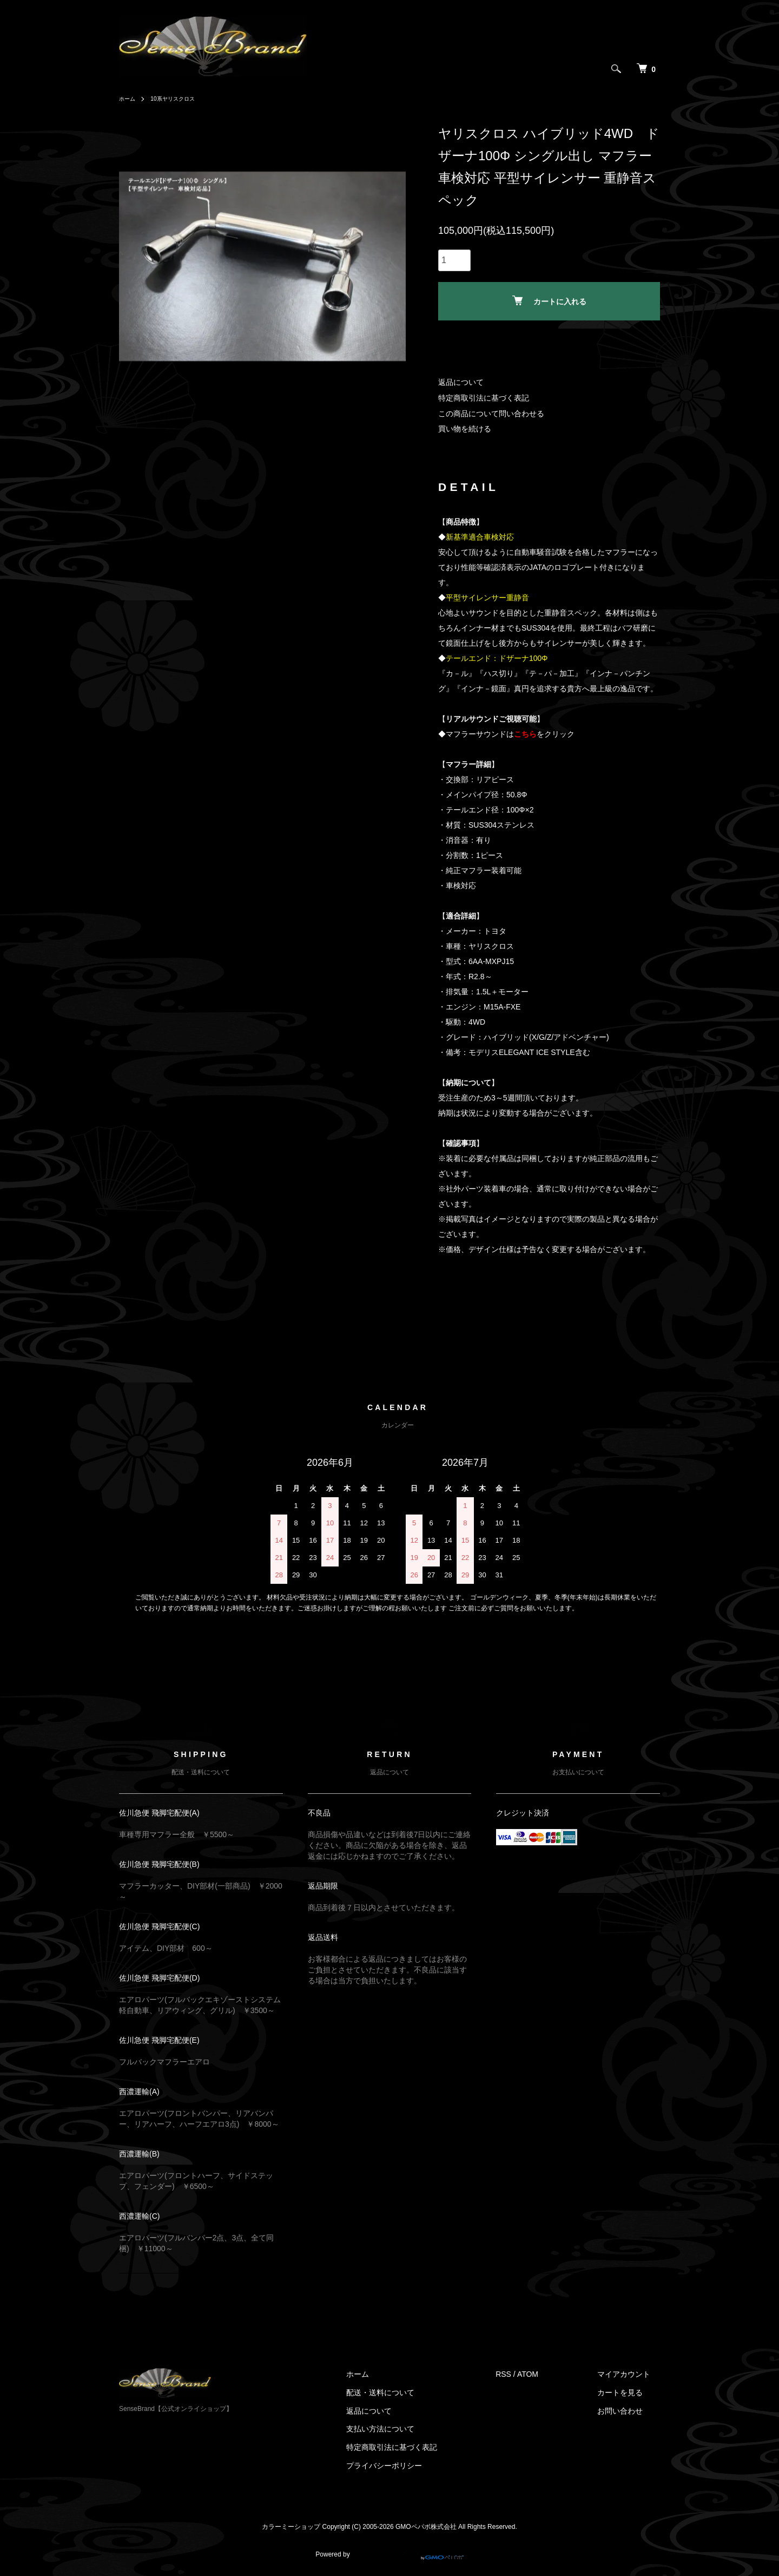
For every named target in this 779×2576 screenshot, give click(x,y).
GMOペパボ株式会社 (426, 2527)
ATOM (547, 2374)
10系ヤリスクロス (180, 98)
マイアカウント (633, 2374)
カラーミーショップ (291, 2527)
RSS (523, 2374)
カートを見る (629, 2392)
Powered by (389, 2550)
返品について (461, 382)
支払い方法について (410, 2428)
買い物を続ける (464, 428)
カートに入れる (549, 301)
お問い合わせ (629, 2410)
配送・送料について (410, 2392)
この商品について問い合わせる (491, 413)
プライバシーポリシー (414, 2465)
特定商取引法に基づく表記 (483, 398)
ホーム (128, 98)
